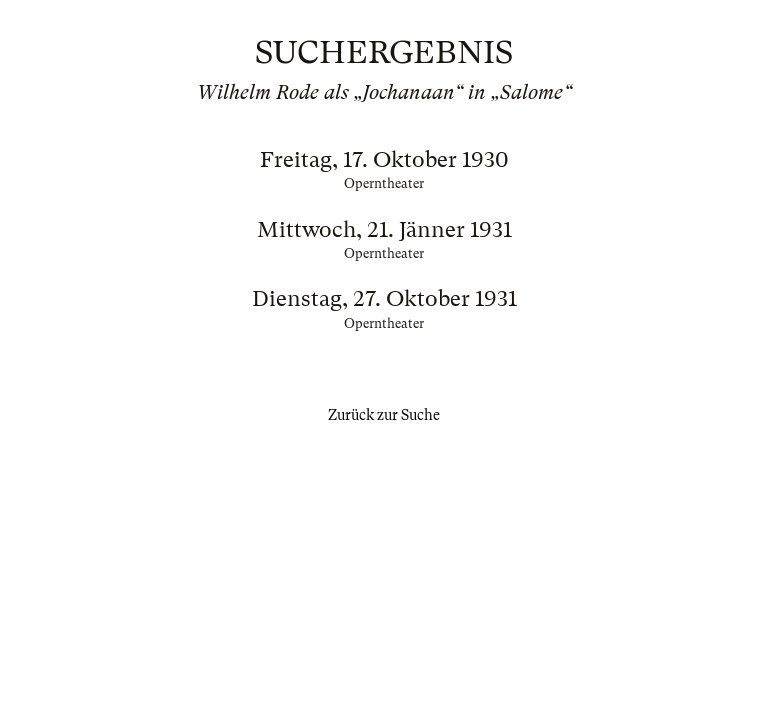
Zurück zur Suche (384, 415)
